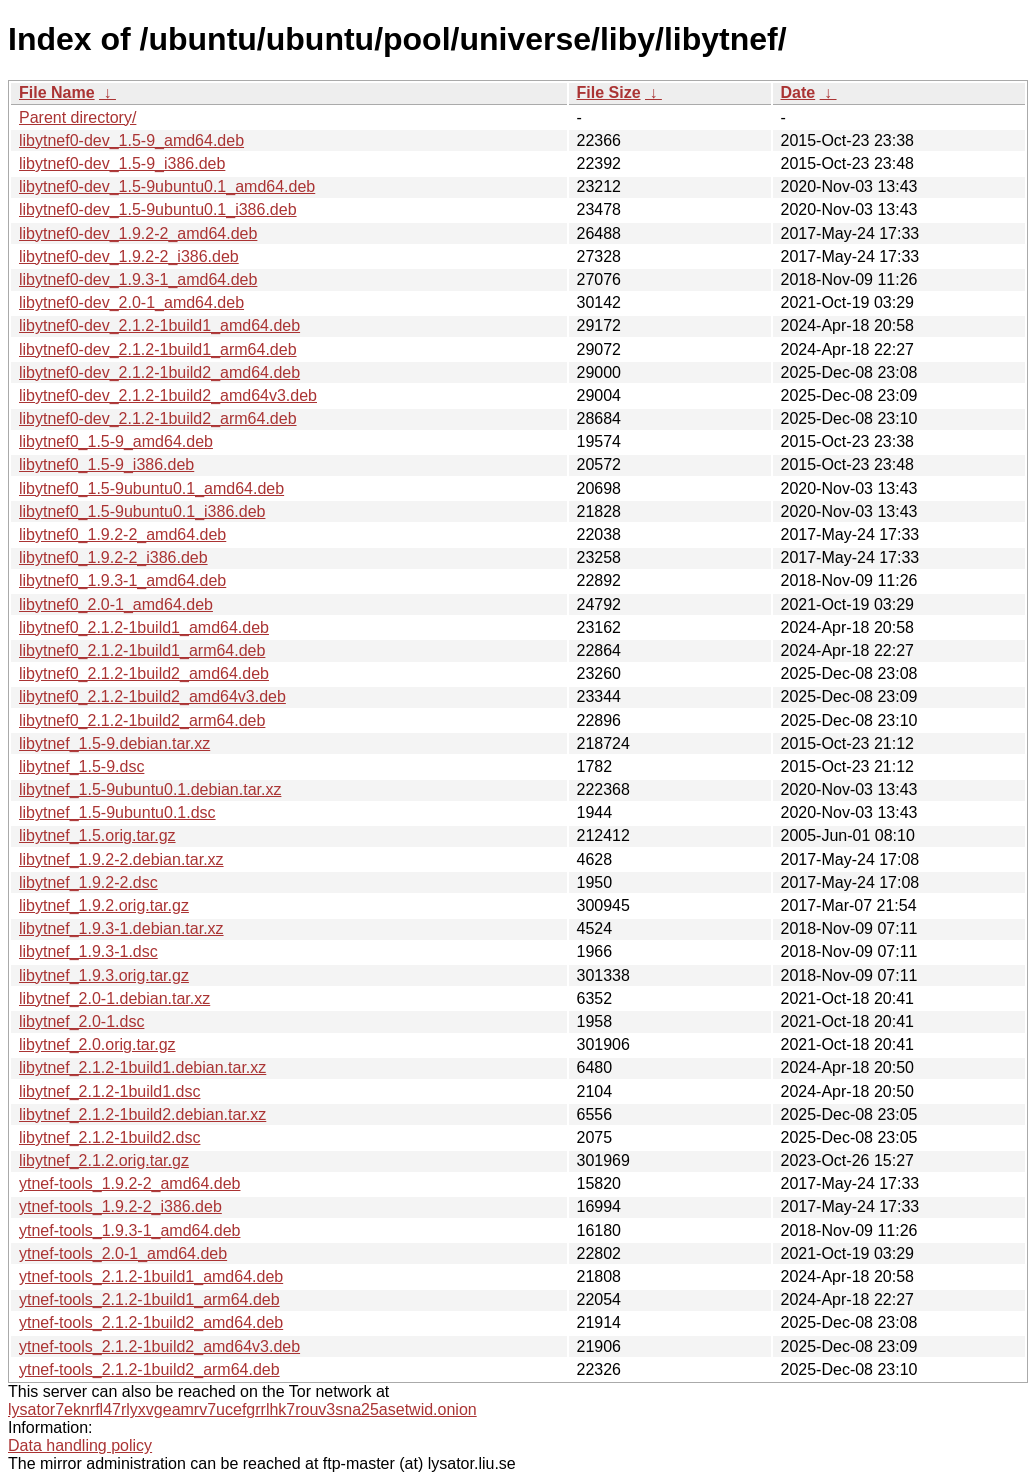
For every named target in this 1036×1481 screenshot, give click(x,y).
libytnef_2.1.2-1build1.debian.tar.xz (142, 1067)
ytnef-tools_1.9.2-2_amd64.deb (129, 1183)
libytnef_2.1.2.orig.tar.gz (104, 1160)
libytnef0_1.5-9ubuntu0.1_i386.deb (142, 511)
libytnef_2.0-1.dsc (81, 1021)
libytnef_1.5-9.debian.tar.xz (114, 743)
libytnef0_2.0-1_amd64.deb (116, 604)
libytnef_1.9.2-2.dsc (88, 882)
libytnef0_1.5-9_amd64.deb (116, 441)
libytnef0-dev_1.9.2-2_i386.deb (129, 256)
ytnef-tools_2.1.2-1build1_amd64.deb (151, 1276)
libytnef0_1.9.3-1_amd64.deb (122, 580)
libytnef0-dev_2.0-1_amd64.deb (131, 302)
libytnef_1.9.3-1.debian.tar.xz (121, 928)
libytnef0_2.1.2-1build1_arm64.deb (142, 650)
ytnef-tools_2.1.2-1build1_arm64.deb (149, 1299)
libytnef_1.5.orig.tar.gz (97, 835)
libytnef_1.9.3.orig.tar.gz (104, 975)
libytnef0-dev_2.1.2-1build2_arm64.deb (158, 418)
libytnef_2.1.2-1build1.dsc (109, 1091)
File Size (609, 92)
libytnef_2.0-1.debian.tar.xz (114, 998)
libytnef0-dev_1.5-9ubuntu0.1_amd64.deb (167, 186)
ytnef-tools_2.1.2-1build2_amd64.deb (151, 1322)
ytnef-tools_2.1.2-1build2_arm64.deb (149, 1369)
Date (798, 92)
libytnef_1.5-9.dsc (81, 766)
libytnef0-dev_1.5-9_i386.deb (122, 163)
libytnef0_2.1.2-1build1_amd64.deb (144, 627)
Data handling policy (80, 1445)
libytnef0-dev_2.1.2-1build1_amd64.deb (159, 325)
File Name (57, 92)
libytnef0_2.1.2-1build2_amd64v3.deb (152, 696)
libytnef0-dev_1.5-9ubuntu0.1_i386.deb (158, 209)
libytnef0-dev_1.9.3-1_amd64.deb (138, 279)
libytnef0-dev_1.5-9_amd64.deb (131, 140)
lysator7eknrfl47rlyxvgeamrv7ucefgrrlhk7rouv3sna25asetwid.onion (242, 1409)
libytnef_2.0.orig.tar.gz (97, 1044)
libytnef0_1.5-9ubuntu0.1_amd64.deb (151, 488)
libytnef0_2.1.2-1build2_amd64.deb (144, 673)
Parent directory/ (77, 117)
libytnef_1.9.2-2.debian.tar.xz (121, 859)
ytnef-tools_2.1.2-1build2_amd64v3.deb (159, 1346)
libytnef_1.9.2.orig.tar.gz (104, 905)
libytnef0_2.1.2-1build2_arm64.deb (142, 720)
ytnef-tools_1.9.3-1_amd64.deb (129, 1230)
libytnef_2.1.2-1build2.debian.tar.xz (142, 1114)
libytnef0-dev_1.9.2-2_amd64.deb (138, 233)
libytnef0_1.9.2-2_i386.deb (113, 557)
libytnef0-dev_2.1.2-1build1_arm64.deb (158, 349)
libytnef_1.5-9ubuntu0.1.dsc (117, 812)
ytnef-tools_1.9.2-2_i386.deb (120, 1206)
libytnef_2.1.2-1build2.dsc (109, 1137)
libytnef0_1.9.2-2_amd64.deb (122, 534)
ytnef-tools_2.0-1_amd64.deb (123, 1253)
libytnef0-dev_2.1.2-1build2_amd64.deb (159, 372)
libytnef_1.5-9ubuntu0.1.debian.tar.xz (150, 789)
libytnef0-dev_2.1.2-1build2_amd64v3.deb (168, 395)
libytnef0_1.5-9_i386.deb (106, 464)
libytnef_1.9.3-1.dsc (88, 951)
